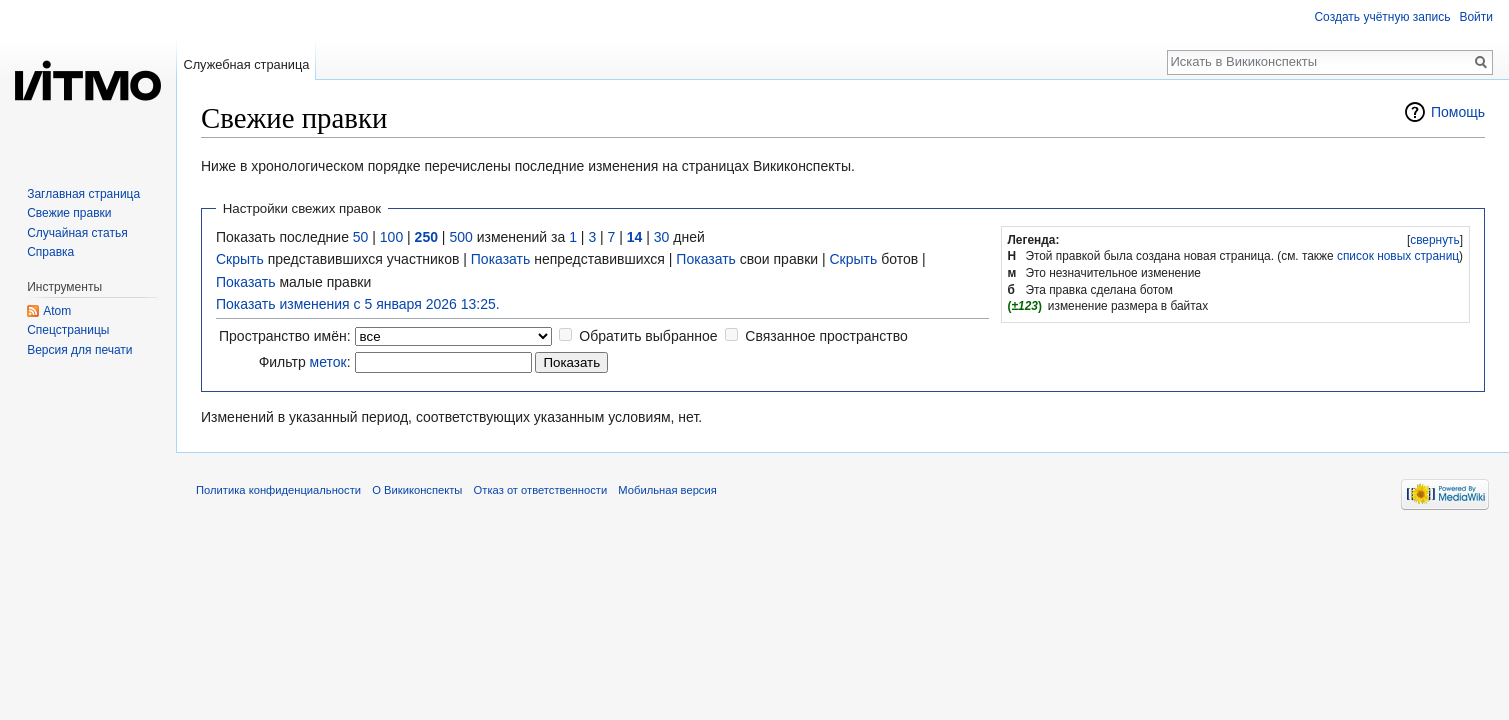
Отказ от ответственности (541, 490)
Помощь (1458, 112)
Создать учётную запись (1382, 17)
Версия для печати (79, 350)
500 (460, 237)
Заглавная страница (83, 194)
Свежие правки (69, 213)
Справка (50, 252)
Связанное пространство (826, 336)
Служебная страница (246, 64)
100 (391, 237)
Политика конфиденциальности (278, 490)
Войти (1476, 17)
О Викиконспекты (417, 490)
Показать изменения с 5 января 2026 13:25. (358, 304)
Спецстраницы (68, 330)
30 (662, 237)
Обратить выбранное (648, 336)
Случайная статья (77, 233)
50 (361, 237)
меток (328, 362)
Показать (501, 259)
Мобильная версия (667, 490)
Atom (57, 311)
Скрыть (240, 259)
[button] (1435, 240)
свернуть (1435, 240)
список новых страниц (1398, 256)
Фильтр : (305, 362)
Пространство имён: (285, 336)
